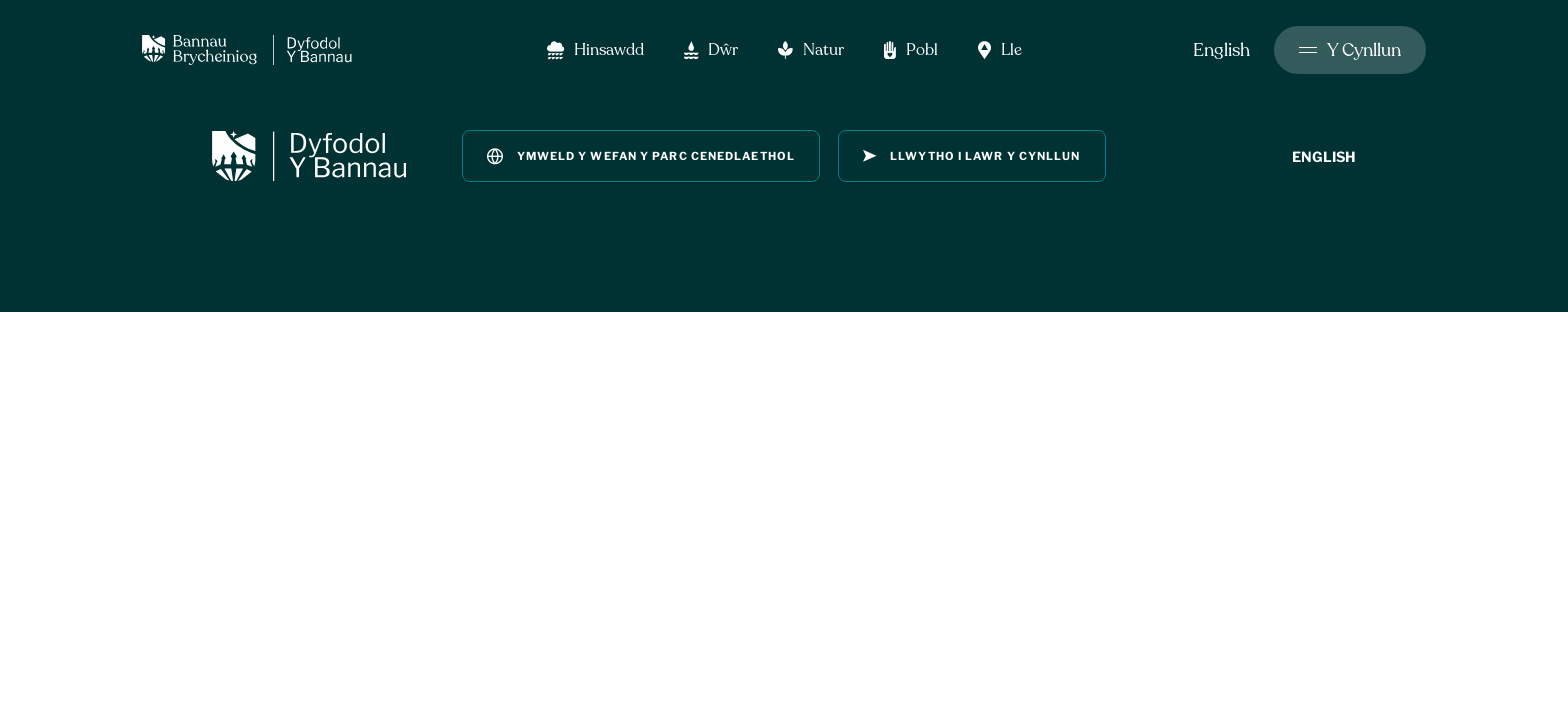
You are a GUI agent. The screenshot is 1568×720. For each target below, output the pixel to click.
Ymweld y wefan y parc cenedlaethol (641, 156)
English (1221, 50)
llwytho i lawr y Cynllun (972, 156)
